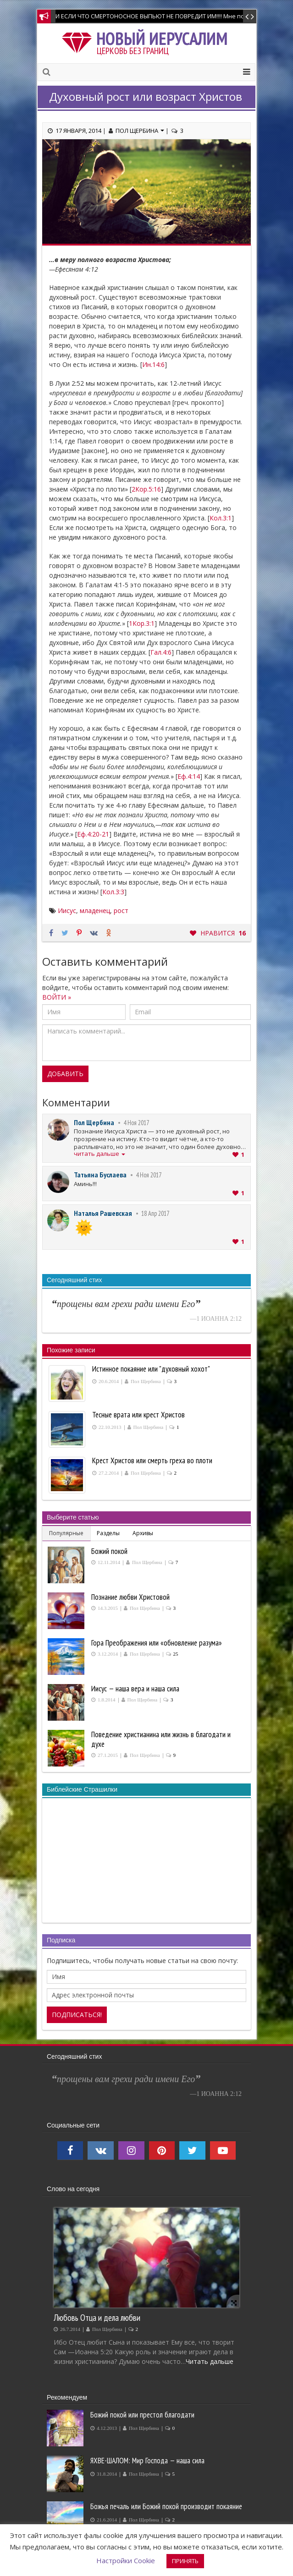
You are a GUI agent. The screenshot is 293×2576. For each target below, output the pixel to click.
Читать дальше (209, 2361)
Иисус (67, 910)
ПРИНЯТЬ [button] (185, 2561)
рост (121, 910)
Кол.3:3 (113, 891)
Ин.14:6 (153, 364)
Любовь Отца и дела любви (97, 2317)
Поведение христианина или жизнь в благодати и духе (161, 1739)
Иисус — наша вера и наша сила (135, 1689)
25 (175, 1654)
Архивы (143, 1533)
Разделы (108, 1533)
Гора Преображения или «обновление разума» (156, 1643)
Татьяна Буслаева (100, 1174)
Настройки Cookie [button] (125, 2560)
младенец (95, 910)
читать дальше (99, 1154)
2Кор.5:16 (146, 489)
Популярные (66, 1533)
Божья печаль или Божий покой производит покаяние (166, 2506)
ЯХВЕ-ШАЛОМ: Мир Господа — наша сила (147, 2461)
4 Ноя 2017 (136, 1122)
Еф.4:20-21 (93, 834)
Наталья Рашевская (103, 1213)
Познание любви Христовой (130, 1597)
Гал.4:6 (160, 652)
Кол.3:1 (221, 518)
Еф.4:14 (188, 776)
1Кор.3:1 (142, 623)
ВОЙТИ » (56, 997)
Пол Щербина (140, 130)
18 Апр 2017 (155, 1213)
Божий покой (109, 1551)
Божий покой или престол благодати (142, 2415)
